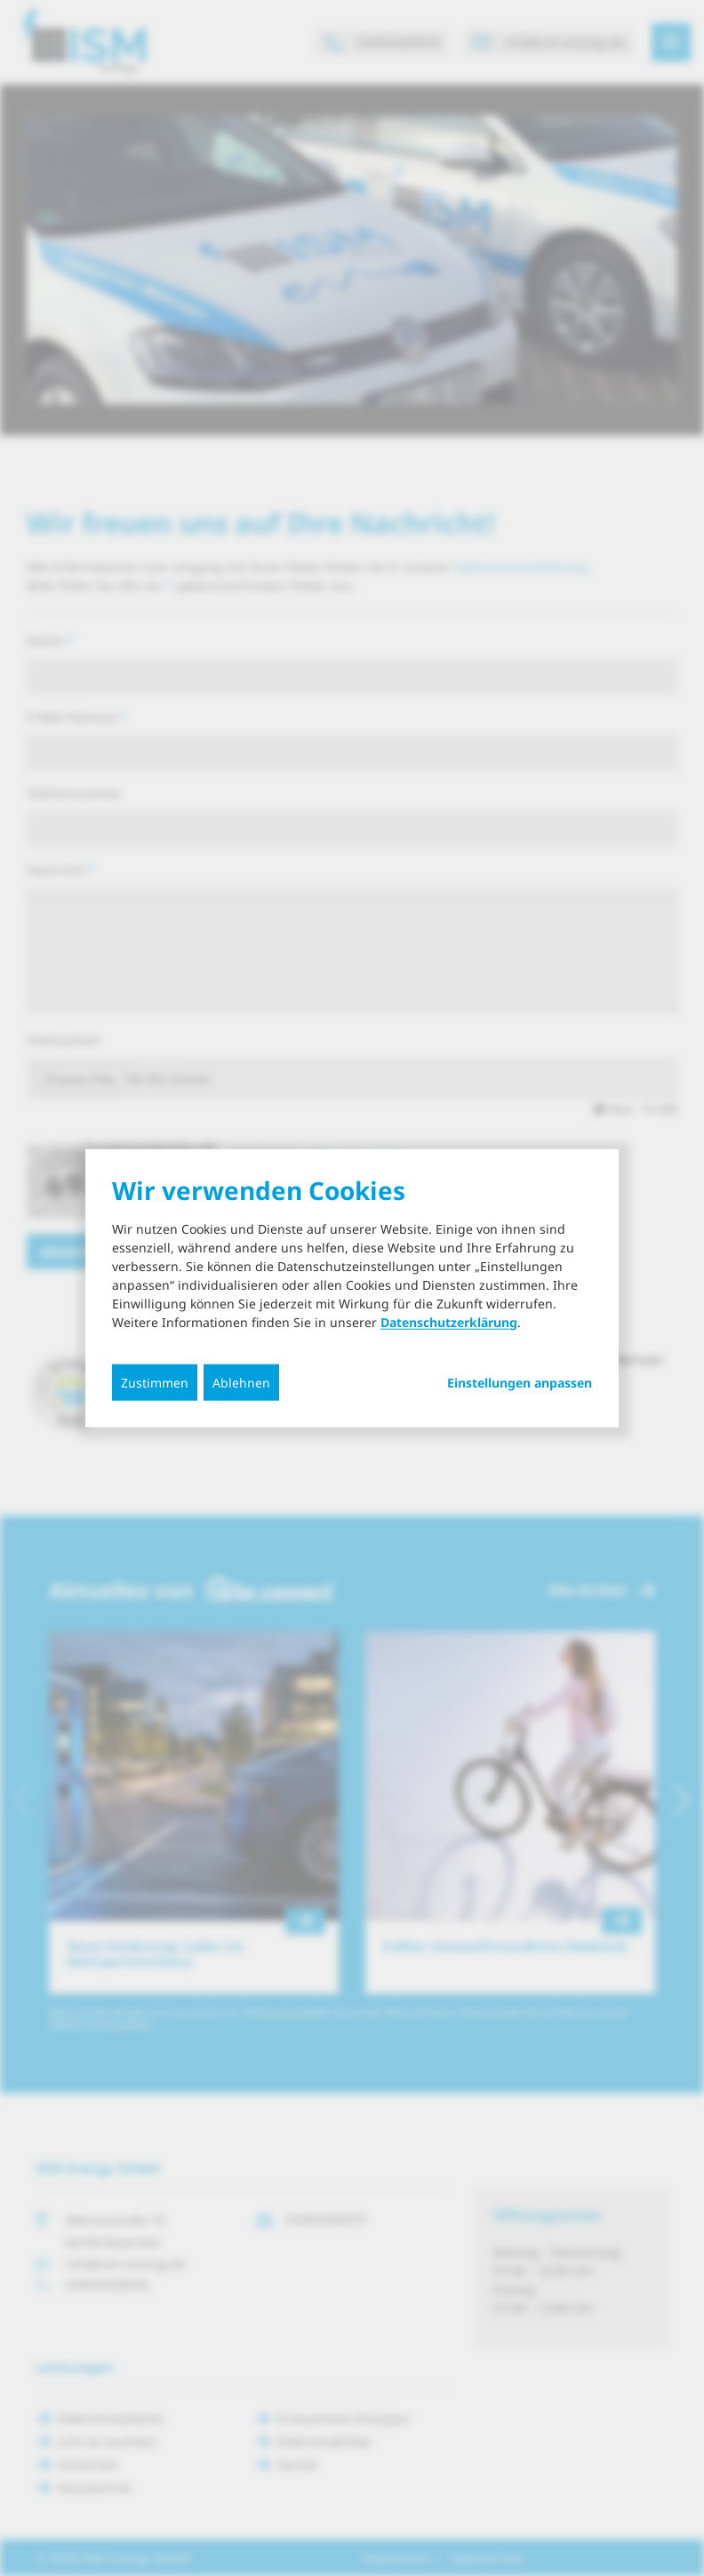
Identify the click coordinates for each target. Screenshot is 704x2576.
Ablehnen (241, 1381)
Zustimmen (154, 1381)
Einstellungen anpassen (519, 1382)
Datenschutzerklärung (448, 1321)
